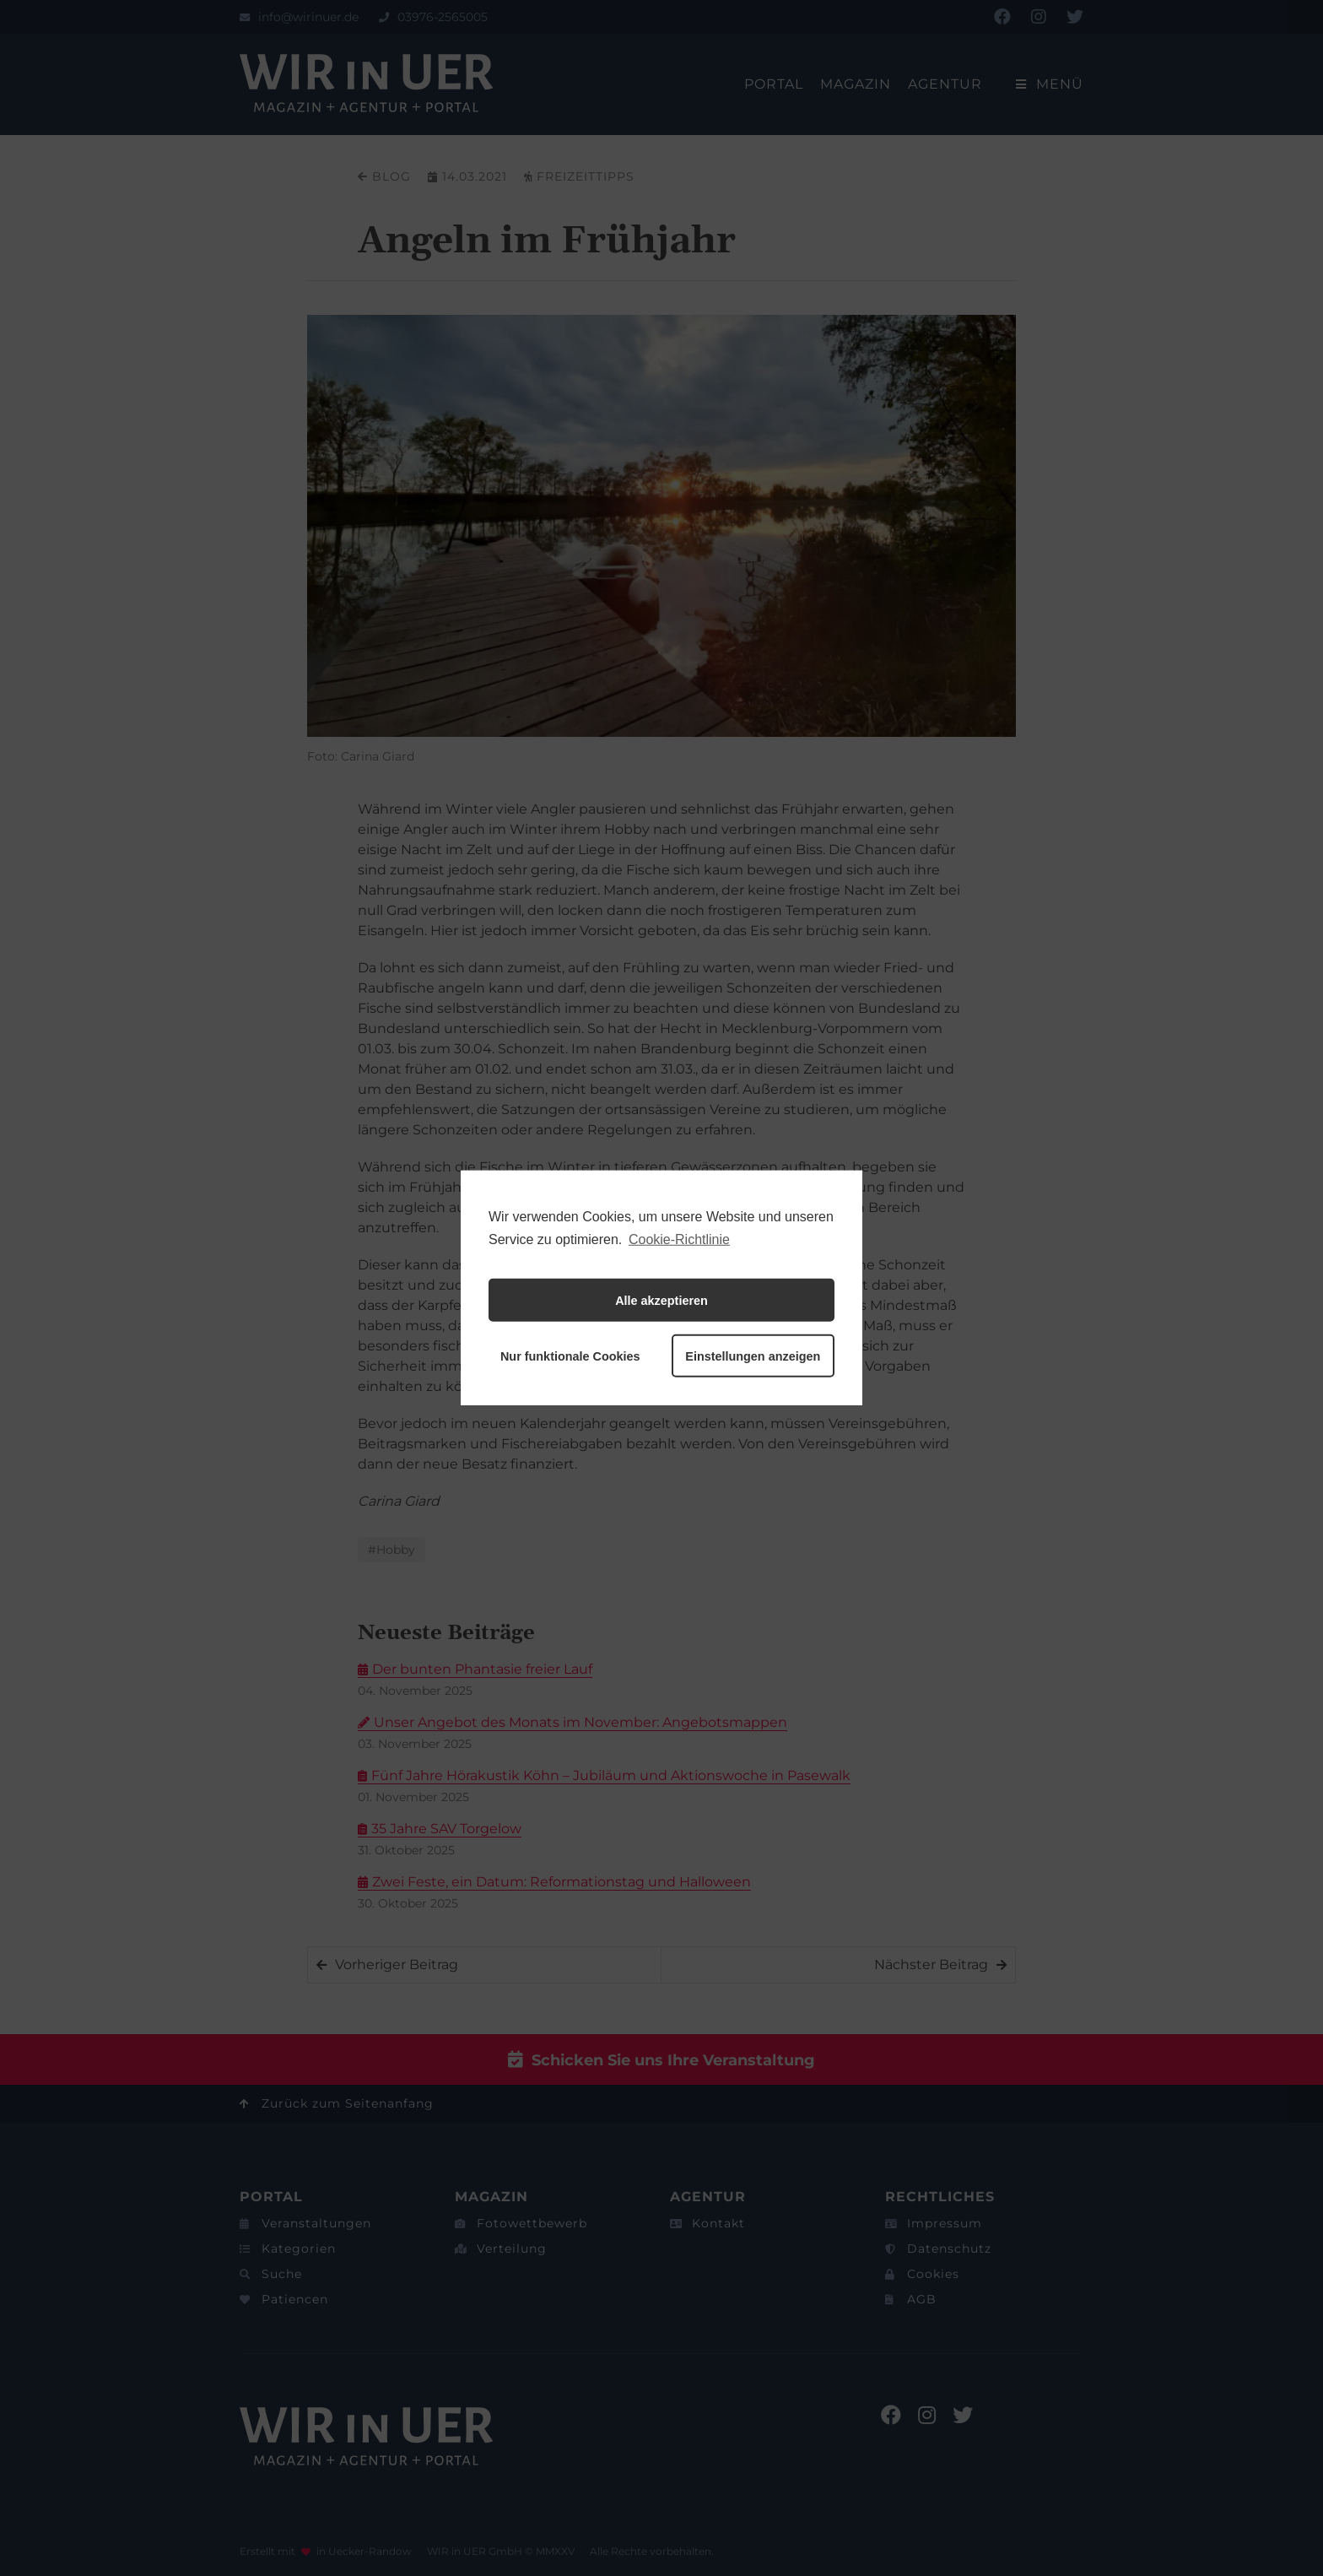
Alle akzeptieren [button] (661, 1300)
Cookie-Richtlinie (679, 1239)
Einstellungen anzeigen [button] (752, 1356)
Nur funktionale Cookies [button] (570, 1356)
